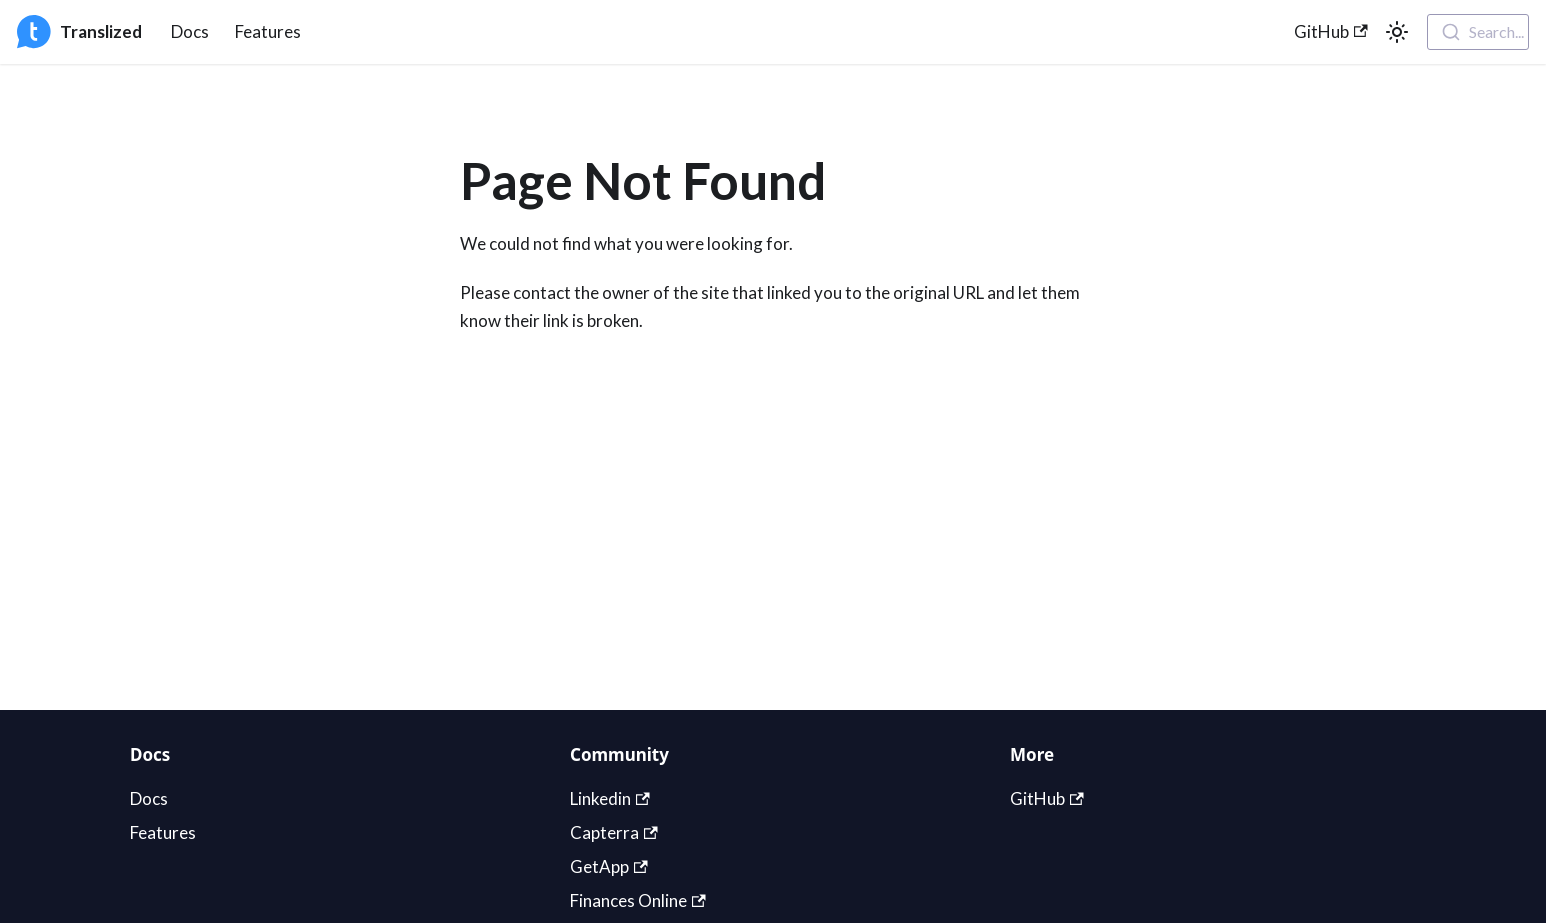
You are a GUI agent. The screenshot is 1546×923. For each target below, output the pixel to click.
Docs (190, 31)
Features (268, 31)
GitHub (1331, 31)
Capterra (614, 832)
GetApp (609, 866)
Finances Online (638, 900)
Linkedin (610, 798)
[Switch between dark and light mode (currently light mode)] (1397, 32)
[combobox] (1478, 32)
